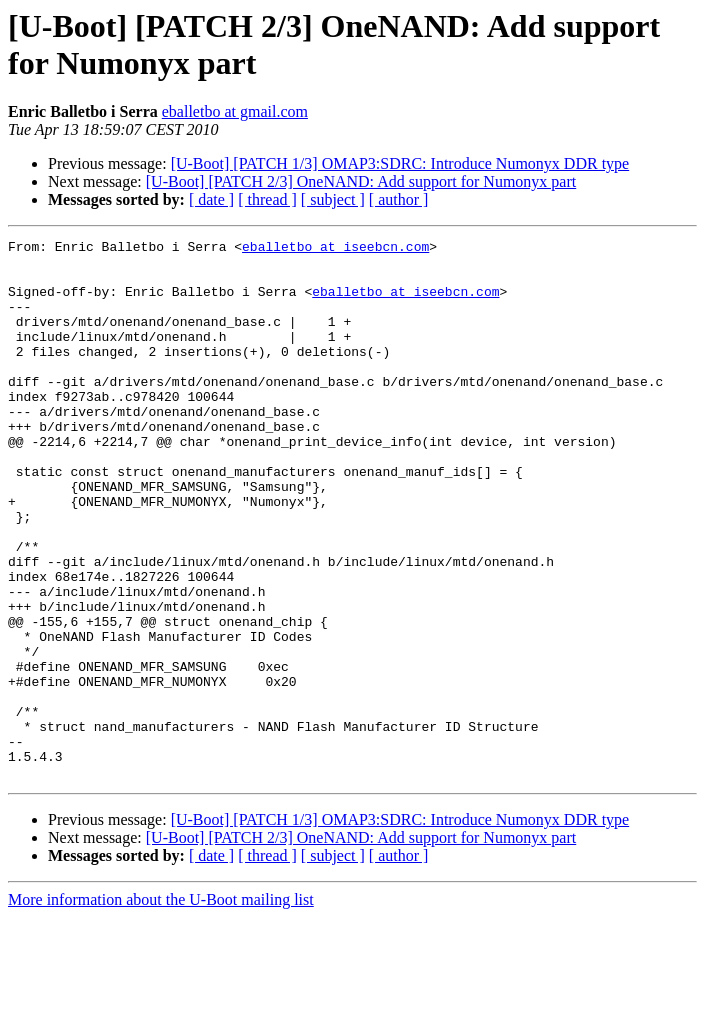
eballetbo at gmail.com (235, 111)
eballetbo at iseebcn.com (335, 249)
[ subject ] (333, 199)
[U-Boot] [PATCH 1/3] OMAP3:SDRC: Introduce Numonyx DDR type (400, 163)
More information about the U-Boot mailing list (161, 1007)
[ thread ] (267, 199)
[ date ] (211, 199)
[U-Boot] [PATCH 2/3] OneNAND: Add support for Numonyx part (361, 181)
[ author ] (399, 199)
